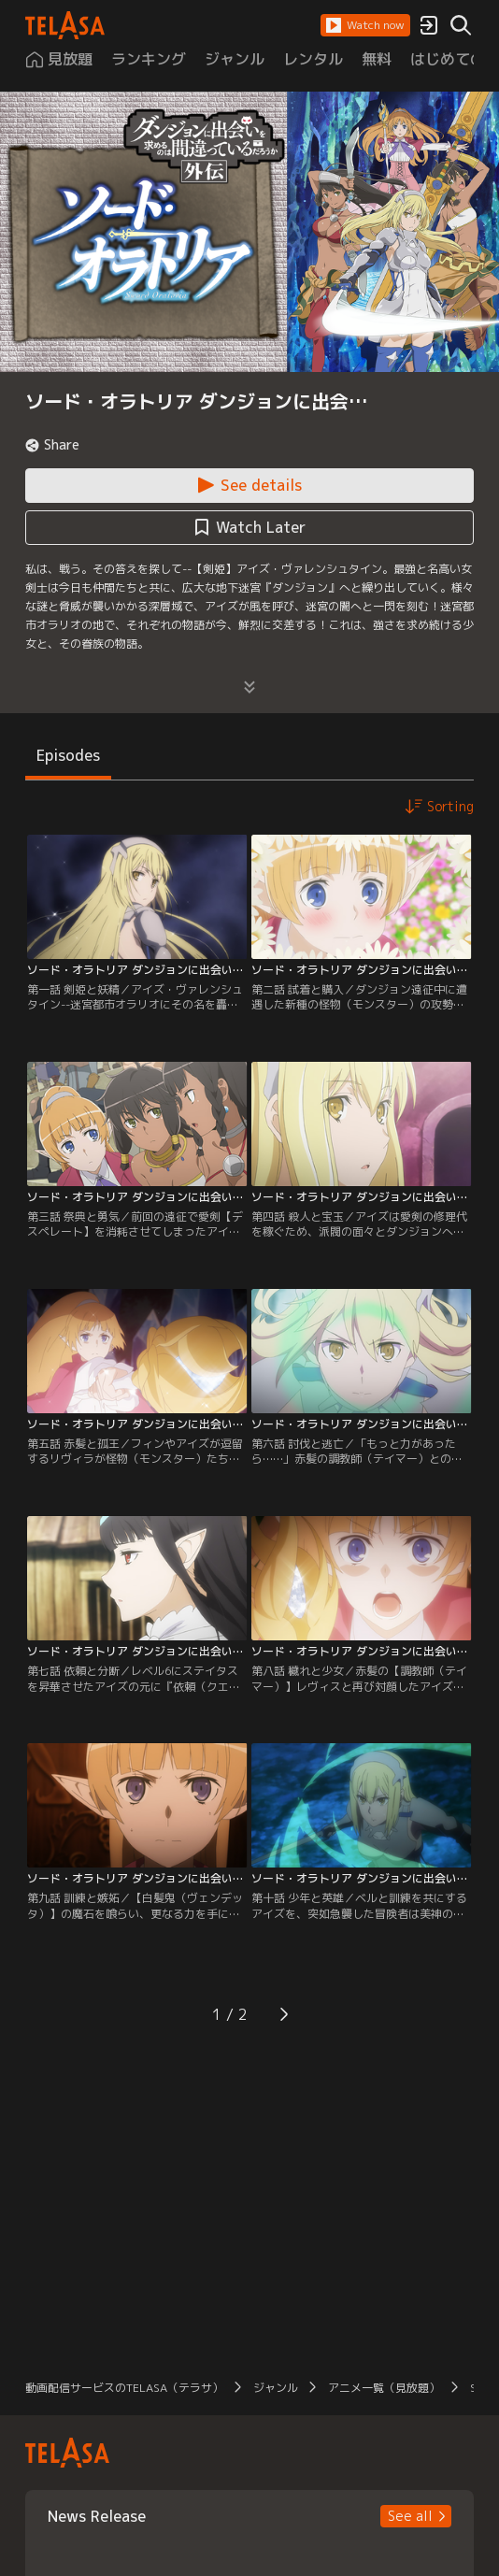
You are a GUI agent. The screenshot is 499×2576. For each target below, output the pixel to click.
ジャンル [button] (275, 2388)
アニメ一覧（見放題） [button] (384, 2388)
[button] (365, 25)
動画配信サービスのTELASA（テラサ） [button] (124, 2388)
